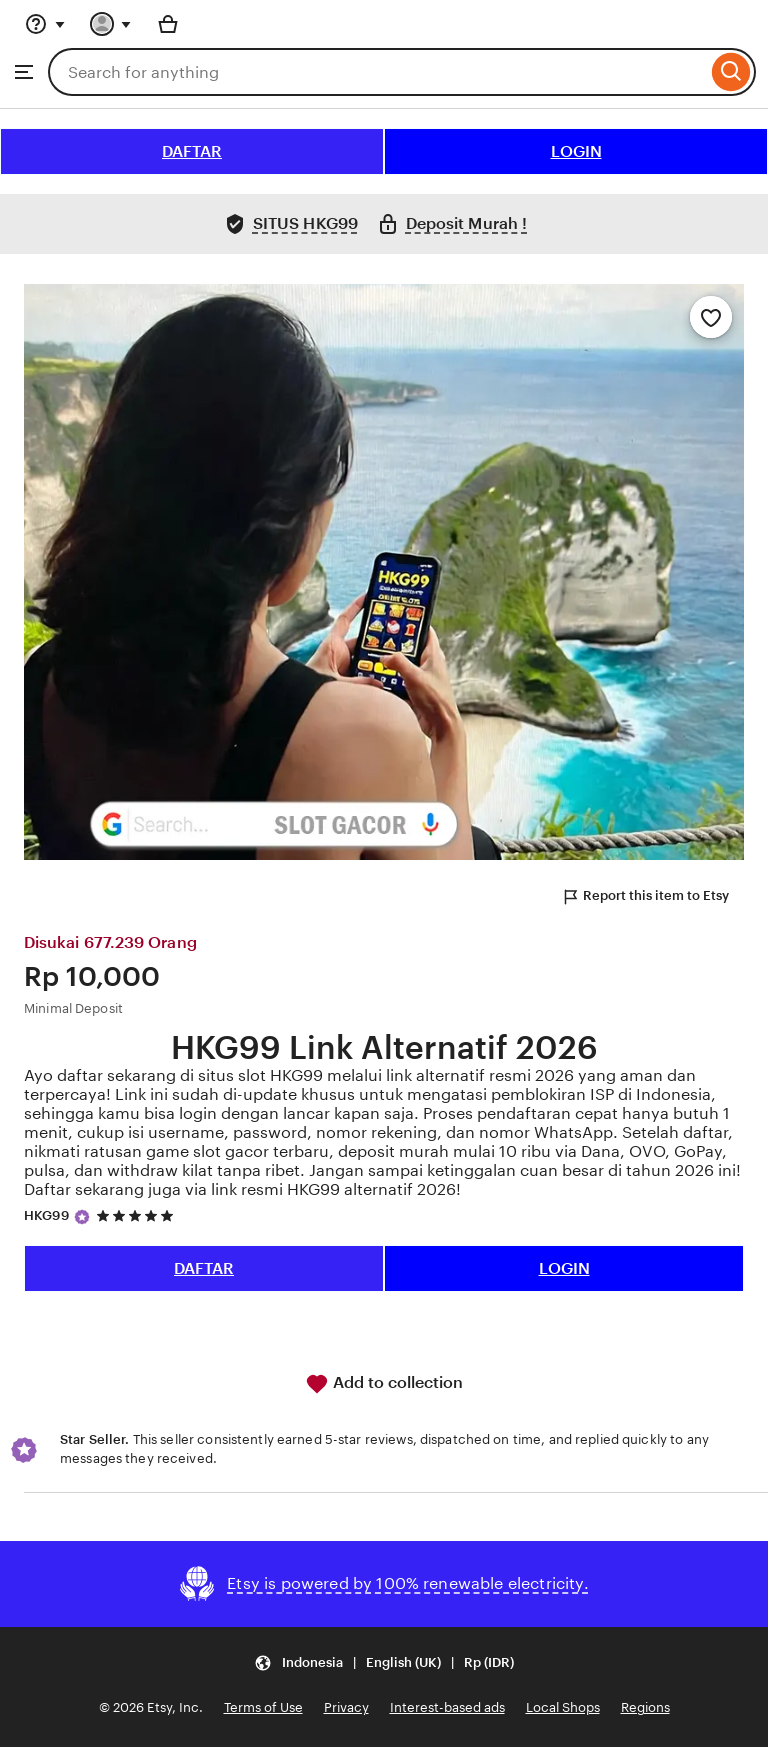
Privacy (346, 1707)
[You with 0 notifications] (111, 24)
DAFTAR (192, 151)
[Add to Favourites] (711, 317)
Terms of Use (263, 1707)
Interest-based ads (447, 1707)
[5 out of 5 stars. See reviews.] (138, 1215)
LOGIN (576, 151)
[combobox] (377, 72)
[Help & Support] (45, 24)
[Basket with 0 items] (168, 24)
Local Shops (563, 1707)
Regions (645, 1707)
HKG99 (46, 1215)
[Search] (731, 72)
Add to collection (384, 1384)
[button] (384, 1663)
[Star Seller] (82, 1217)
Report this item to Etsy (645, 897)
